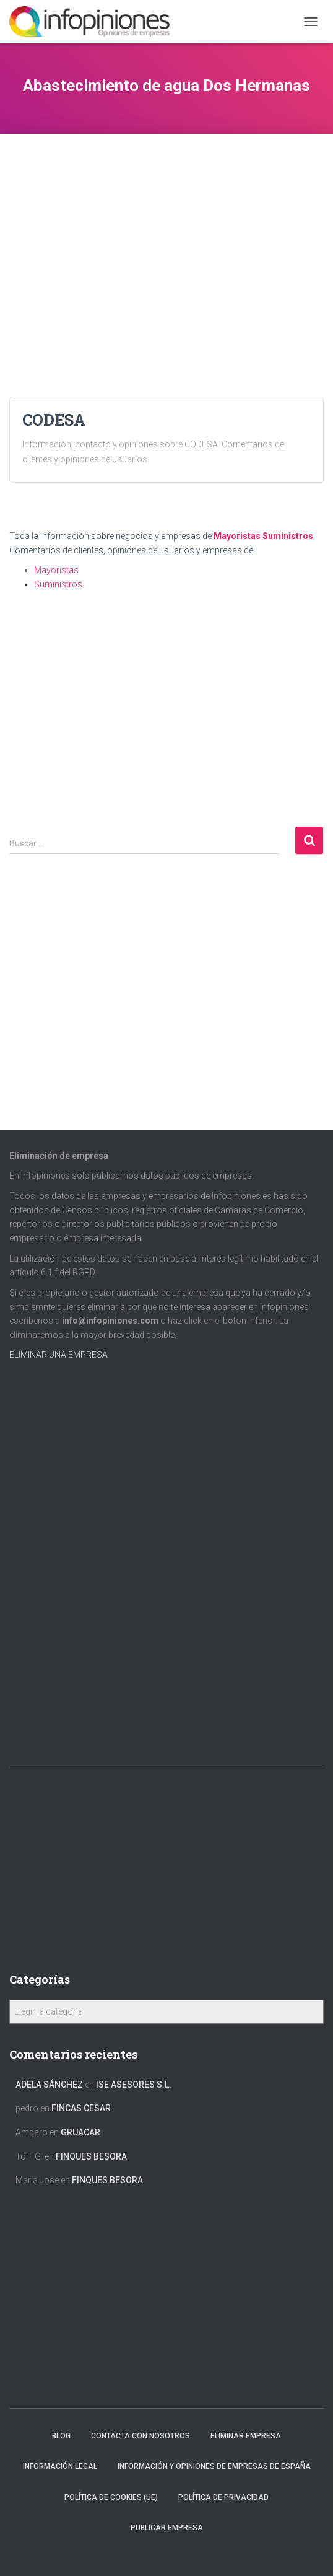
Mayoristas (237, 536)
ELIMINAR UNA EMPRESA (58, 1355)
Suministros (287, 536)
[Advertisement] (166, 220)
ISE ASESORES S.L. (133, 2085)
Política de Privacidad (223, 2497)
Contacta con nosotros (140, 2436)
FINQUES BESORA (91, 2156)
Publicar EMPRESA (167, 2527)
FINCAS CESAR (81, 2108)
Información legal (60, 2466)
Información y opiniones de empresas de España (214, 2466)
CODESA (53, 420)
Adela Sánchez (49, 2085)
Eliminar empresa (245, 2436)
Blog (61, 2436)
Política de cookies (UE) (111, 2497)
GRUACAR (80, 2132)
